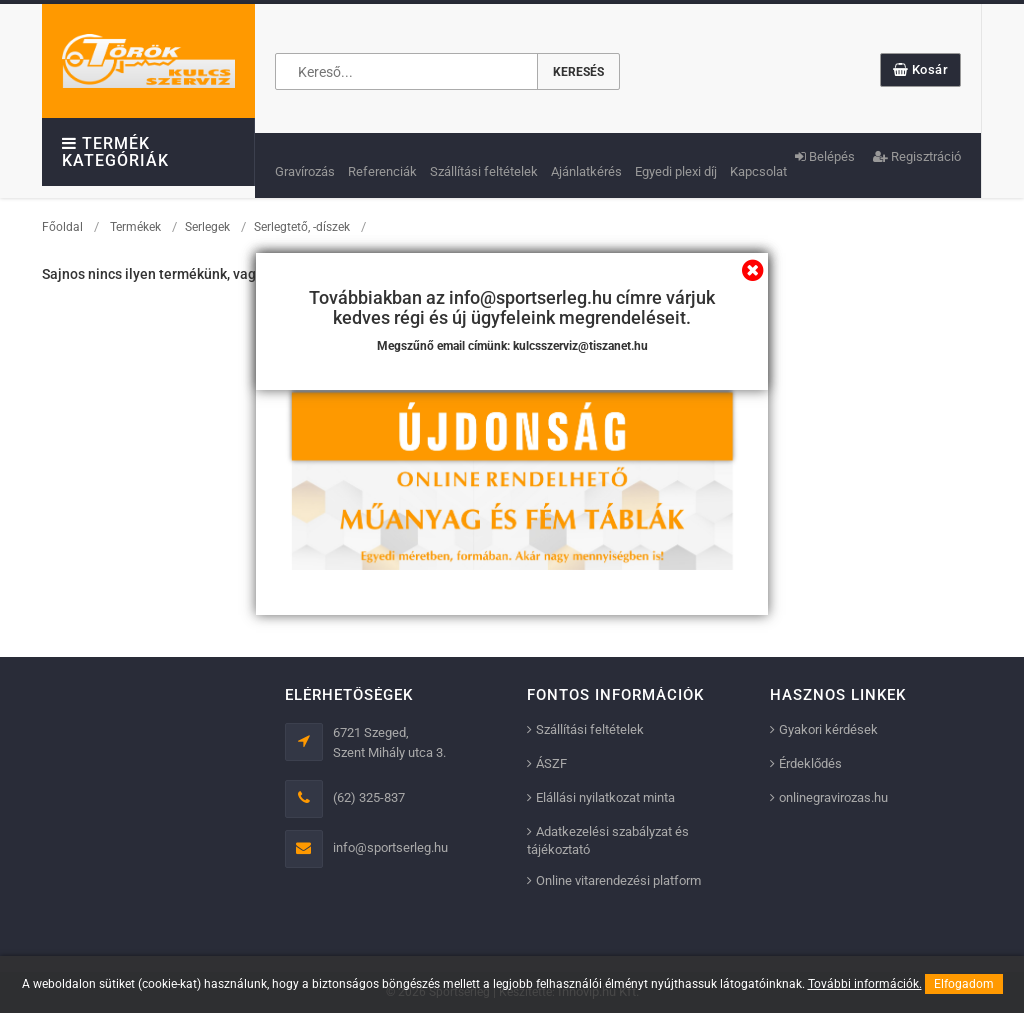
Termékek (135, 227)
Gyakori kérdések (828, 729)
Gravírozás (305, 171)
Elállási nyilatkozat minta (605, 797)
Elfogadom (964, 984)
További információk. (865, 984)
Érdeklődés (810, 763)
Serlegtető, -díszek (302, 227)
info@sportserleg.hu (390, 847)
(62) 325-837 (369, 797)
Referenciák (382, 171)
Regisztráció (917, 156)
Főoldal (62, 227)
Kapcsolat (758, 171)
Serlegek (207, 227)
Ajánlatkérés (586, 171)
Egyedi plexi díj (676, 171)
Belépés (825, 156)
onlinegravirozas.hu (833, 797)
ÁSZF (551, 763)
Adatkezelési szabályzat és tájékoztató (608, 840)
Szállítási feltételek (484, 171)
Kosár (921, 69)
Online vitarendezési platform (618, 880)
